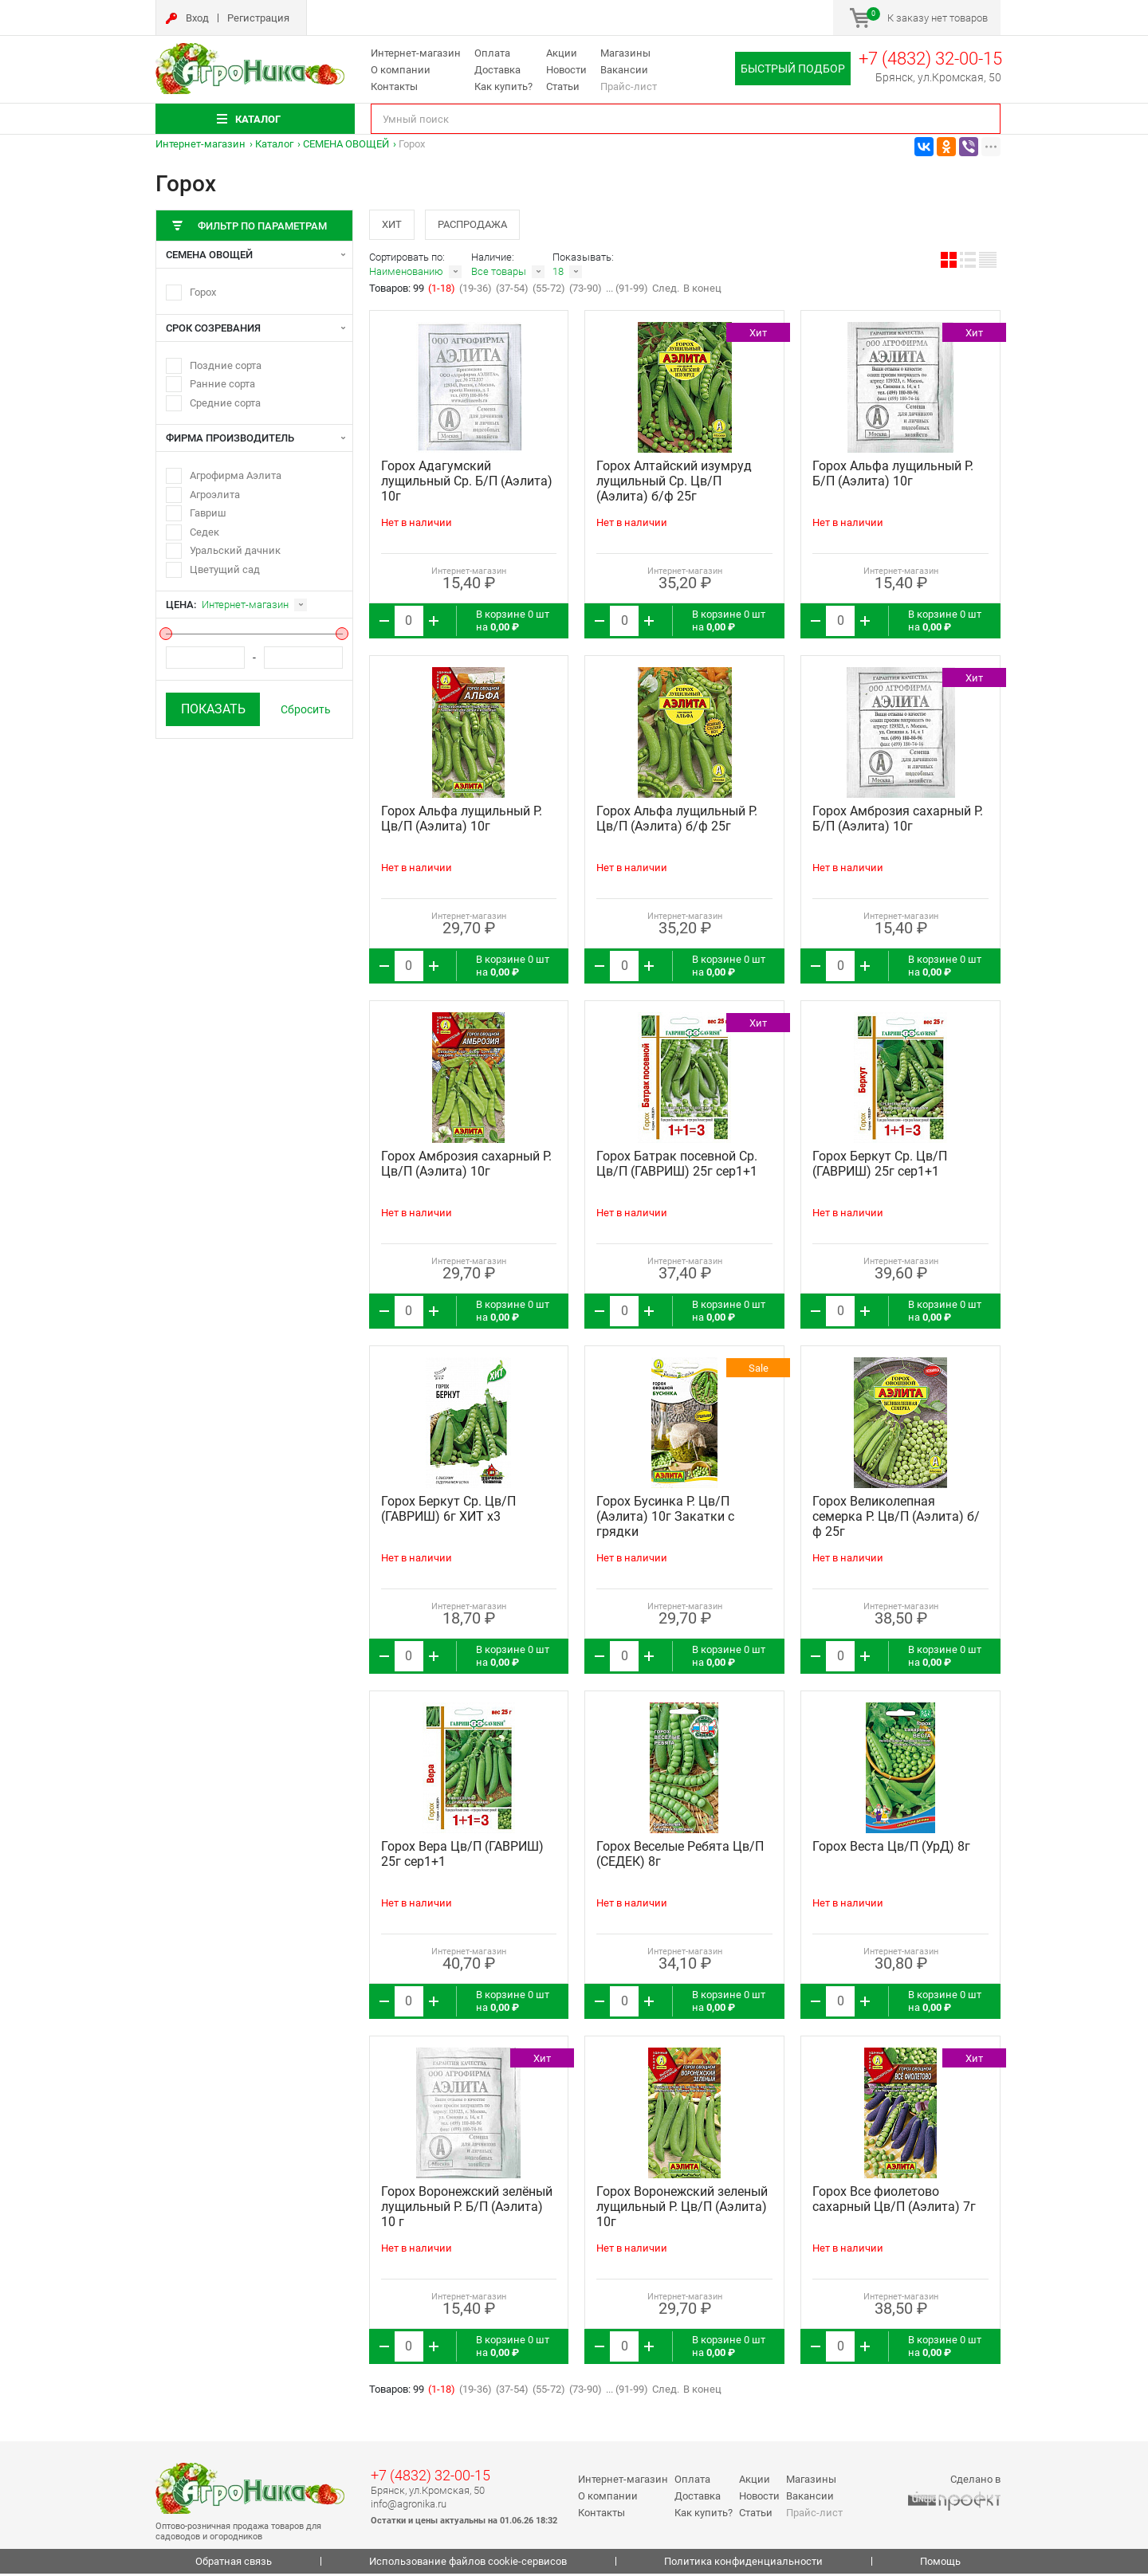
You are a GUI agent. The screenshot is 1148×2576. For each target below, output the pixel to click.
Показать (213, 709)
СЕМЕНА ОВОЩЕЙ (346, 144)
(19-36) (475, 290)
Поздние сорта (225, 365)
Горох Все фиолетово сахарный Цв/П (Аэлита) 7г (894, 2201)
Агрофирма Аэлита (235, 475)
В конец (702, 290)
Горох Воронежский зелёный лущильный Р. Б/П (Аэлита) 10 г (466, 2209)
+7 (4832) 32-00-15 (930, 59)
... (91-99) (627, 290)
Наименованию (406, 274)
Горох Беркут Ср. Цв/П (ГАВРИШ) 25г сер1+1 (879, 1166)
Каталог (274, 144)
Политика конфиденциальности (743, 2564)
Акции (561, 53)
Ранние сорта (222, 384)
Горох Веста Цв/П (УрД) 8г (891, 1848)
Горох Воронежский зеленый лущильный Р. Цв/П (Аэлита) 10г (682, 2209)
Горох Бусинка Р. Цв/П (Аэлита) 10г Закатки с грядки (665, 1518)
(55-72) (549, 290)
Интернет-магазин (416, 53)
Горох (203, 292)
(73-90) (585, 290)
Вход (197, 18)
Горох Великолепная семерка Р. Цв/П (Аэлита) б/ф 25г (896, 1518)
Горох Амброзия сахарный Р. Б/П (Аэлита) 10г (897, 821)
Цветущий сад (225, 569)
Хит (393, 225)
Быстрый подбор (793, 68)
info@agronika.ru (408, 2505)
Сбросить (306, 709)
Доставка (497, 70)
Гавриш (208, 513)
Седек (204, 532)
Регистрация (258, 18)
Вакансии (624, 70)
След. (665, 290)
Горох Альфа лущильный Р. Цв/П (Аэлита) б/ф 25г (676, 821)
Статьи (563, 86)
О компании (401, 70)
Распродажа (478, 225)
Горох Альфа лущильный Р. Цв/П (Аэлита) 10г (461, 821)
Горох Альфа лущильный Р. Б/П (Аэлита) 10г (892, 476)
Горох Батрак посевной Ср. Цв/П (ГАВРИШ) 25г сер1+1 (676, 1166)
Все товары (498, 274)
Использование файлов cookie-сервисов (468, 2564)
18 (558, 274)
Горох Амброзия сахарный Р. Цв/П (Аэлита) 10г (466, 1166)
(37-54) (512, 290)
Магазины (625, 53)
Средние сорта (225, 403)
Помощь (940, 2564)
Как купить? (503, 86)
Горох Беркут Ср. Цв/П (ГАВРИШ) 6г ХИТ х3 (448, 1511)
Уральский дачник (235, 550)
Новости (566, 70)
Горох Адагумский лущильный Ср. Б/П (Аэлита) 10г (466, 483)
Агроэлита (215, 495)
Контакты (394, 86)
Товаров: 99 (398, 290)
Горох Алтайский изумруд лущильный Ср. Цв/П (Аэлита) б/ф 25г (674, 483)
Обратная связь (233, 2564)
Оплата (492, 53)
